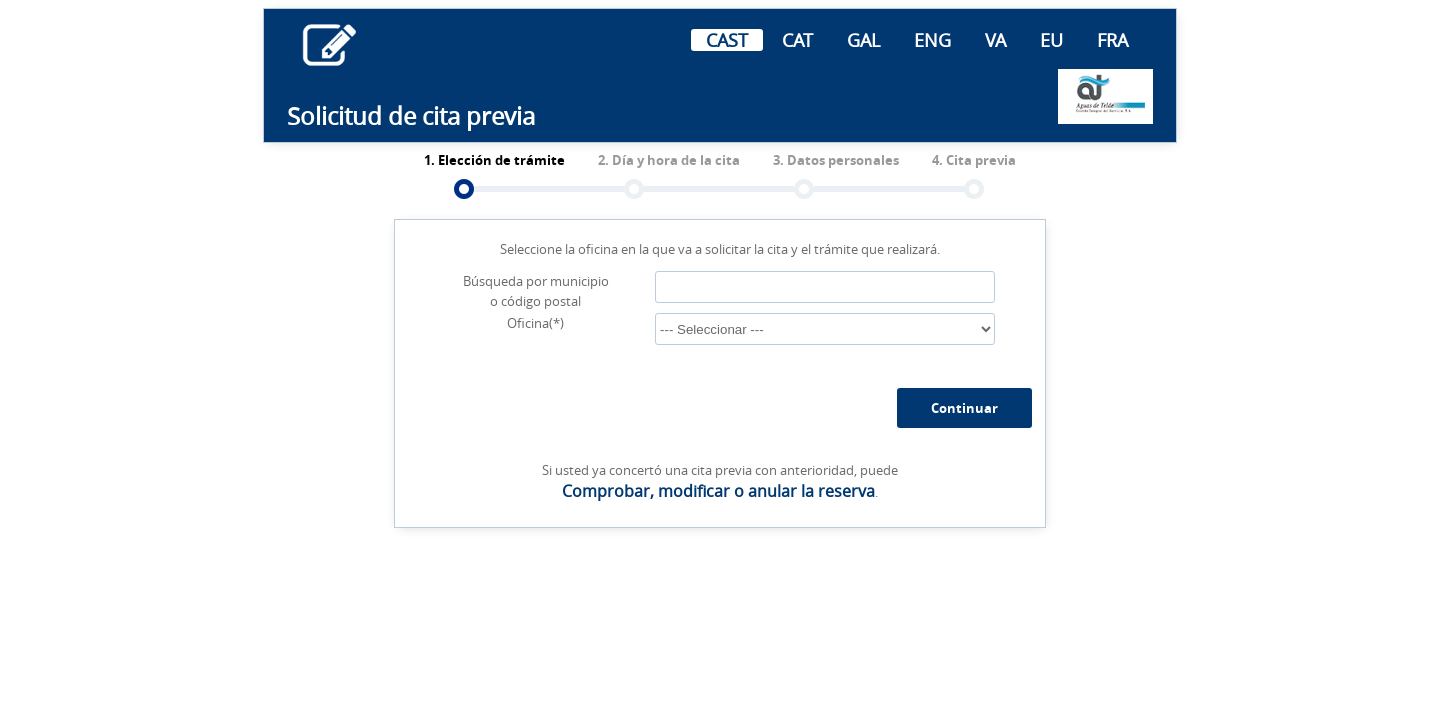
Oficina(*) (535, 323)
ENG (932, 40)
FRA (1112, 40)
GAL (863, 40)
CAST (727, 40)
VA (995, 40)
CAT (797, 40)
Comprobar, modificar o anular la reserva (718, 491)
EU (1051, 40)
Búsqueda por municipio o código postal (536, 291)
